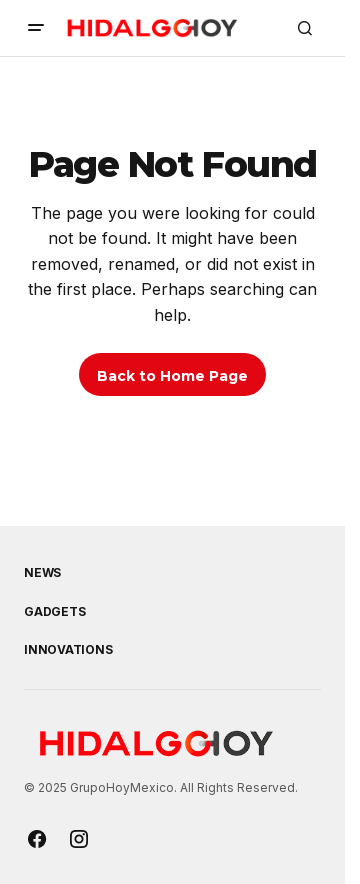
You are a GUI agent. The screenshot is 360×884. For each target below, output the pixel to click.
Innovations (68, 650)
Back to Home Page (172, 376)
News (42, 573)
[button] (36, 28)
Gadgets (54, 612)
